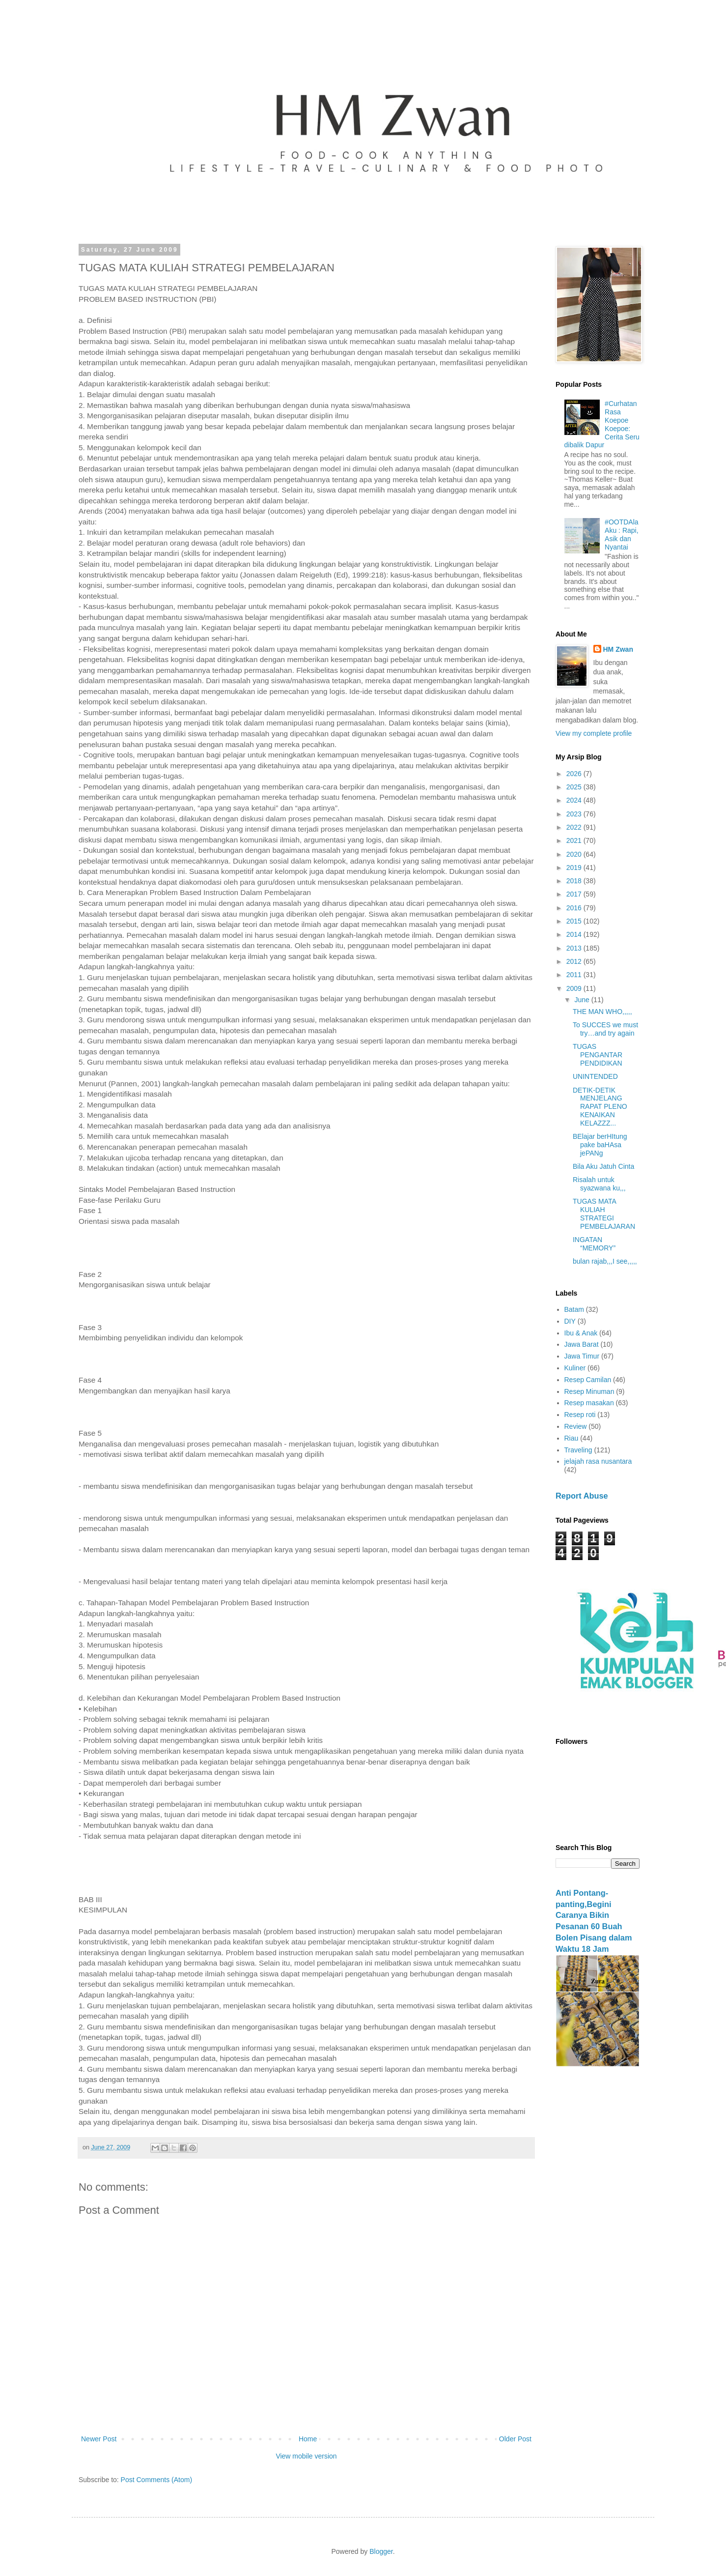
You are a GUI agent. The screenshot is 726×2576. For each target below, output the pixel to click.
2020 (575, 854)
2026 (575, 774)
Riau (571, 1438)
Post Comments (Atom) (156, 2480)
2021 (575, 840)
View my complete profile (594, 733)
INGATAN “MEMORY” (594, 1244)
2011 (575, 975)
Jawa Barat (581, 1344)
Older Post (515, 2439)
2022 (575, 827)
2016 (575, 908)
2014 (575, 934)
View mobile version (306, 2456)
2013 (575, 948)
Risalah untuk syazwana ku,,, (599, 1184)
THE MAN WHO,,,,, (602, 1011)
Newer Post (98, 2439)
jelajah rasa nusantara (598, 1461)
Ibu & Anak (581, 1333)
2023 (575, 814)
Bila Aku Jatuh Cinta (603, 1166)
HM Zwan (618, 649)
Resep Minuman (589, 1391)
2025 (575, 787)
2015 (575, 921)
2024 (575, 800)
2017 (575, 894)
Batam (574, 1309)
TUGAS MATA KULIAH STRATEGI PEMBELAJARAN (604, 1213)
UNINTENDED (595, 1076)
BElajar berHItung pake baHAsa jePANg (600, 1144)
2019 (575, 867)
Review (575, 1426)
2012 (575, 961)
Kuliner (575, 1368)
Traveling (578, 1450)
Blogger (380, 2551)
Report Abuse (582, 1495)
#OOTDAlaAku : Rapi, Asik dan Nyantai (621, 534)
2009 (575, 988)
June (582, 1000)
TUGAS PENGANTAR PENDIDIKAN (597, 1054)
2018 (575, 881)
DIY (570, 1321)
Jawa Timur (582, 1356)
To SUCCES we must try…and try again (605, 1029)
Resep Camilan (588, 1380)
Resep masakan (589, 1403)
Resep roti (580, 1414)
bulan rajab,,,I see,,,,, (605, 1261)
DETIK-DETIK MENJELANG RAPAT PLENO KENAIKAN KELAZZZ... (600, 1106)
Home (308, 2439)
